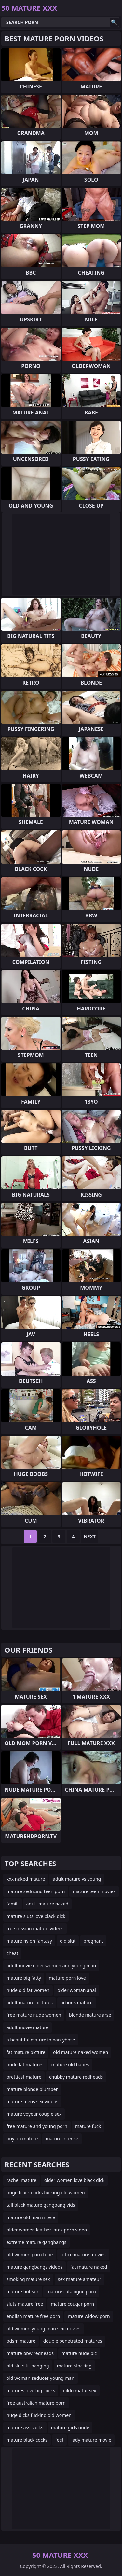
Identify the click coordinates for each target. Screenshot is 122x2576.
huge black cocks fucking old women (46, 2193)
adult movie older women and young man (51, 1965)
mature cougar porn (72, 2304)
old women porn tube (30, 2254)
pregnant (93, 1941)
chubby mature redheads (76, 2077)
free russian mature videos (35, 1928)
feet (59, 2440)
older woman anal (76, 1990)
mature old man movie (31, 2217)
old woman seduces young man (41, 2378)
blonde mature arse (90, 2015)
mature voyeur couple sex (34, 2114)
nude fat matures (25, 2064)
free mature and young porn (37, 2126)
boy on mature (22, 2138)
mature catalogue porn (71, 2291)
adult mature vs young (77, 1879)
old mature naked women (80, 2052)
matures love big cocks (31, 2390)
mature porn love (67, 1978)
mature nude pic (79, 2353)
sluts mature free (25, 2304)
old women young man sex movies (43, 2328)
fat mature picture (26, 2052)
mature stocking (74, 2366)
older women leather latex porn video (47, 2230)
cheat (12, 1953)
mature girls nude (70, 2427)
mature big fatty (24, 1978)
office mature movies (83, 2254)
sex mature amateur (79, 2279)
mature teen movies (94, 1891)
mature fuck (88, 2126)
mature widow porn (89, 2316)
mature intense (62, 2138)
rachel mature (21, 2180)
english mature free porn (33, 2316)
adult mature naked (47, 1904)
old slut (67, 1941)
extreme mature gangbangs (36, 2242)
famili (13, 1904)
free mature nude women (34, 2015)
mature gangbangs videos (34, 2267)
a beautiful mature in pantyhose (41, 2040)
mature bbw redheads (30, 2353)
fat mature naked (88, 2267)
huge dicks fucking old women (39, 2415)
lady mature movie (91, 2440)
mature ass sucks (25, 2427)
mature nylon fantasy (29, 1941)
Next (90, 1536)
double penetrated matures (72, 2341)
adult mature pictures (30, 2003)
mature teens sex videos (32, 2101)
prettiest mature (24, 2077)
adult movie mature (27, 2027)
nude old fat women (28, 1990)
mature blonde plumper (32, 2089)
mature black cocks (27, 2440)
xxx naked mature (26, 1879)
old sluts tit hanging (28, 2366)
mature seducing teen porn (36, 1891)
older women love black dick (74, 2180)
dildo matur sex (79, 2390)
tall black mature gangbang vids (41, 2205)
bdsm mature (21, 2341)
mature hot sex (23, 2291)
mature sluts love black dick (36, 1916)
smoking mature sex (28, 2279)
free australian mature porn (36, 2403)
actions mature (77, 2003)
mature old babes (70, 2064)
